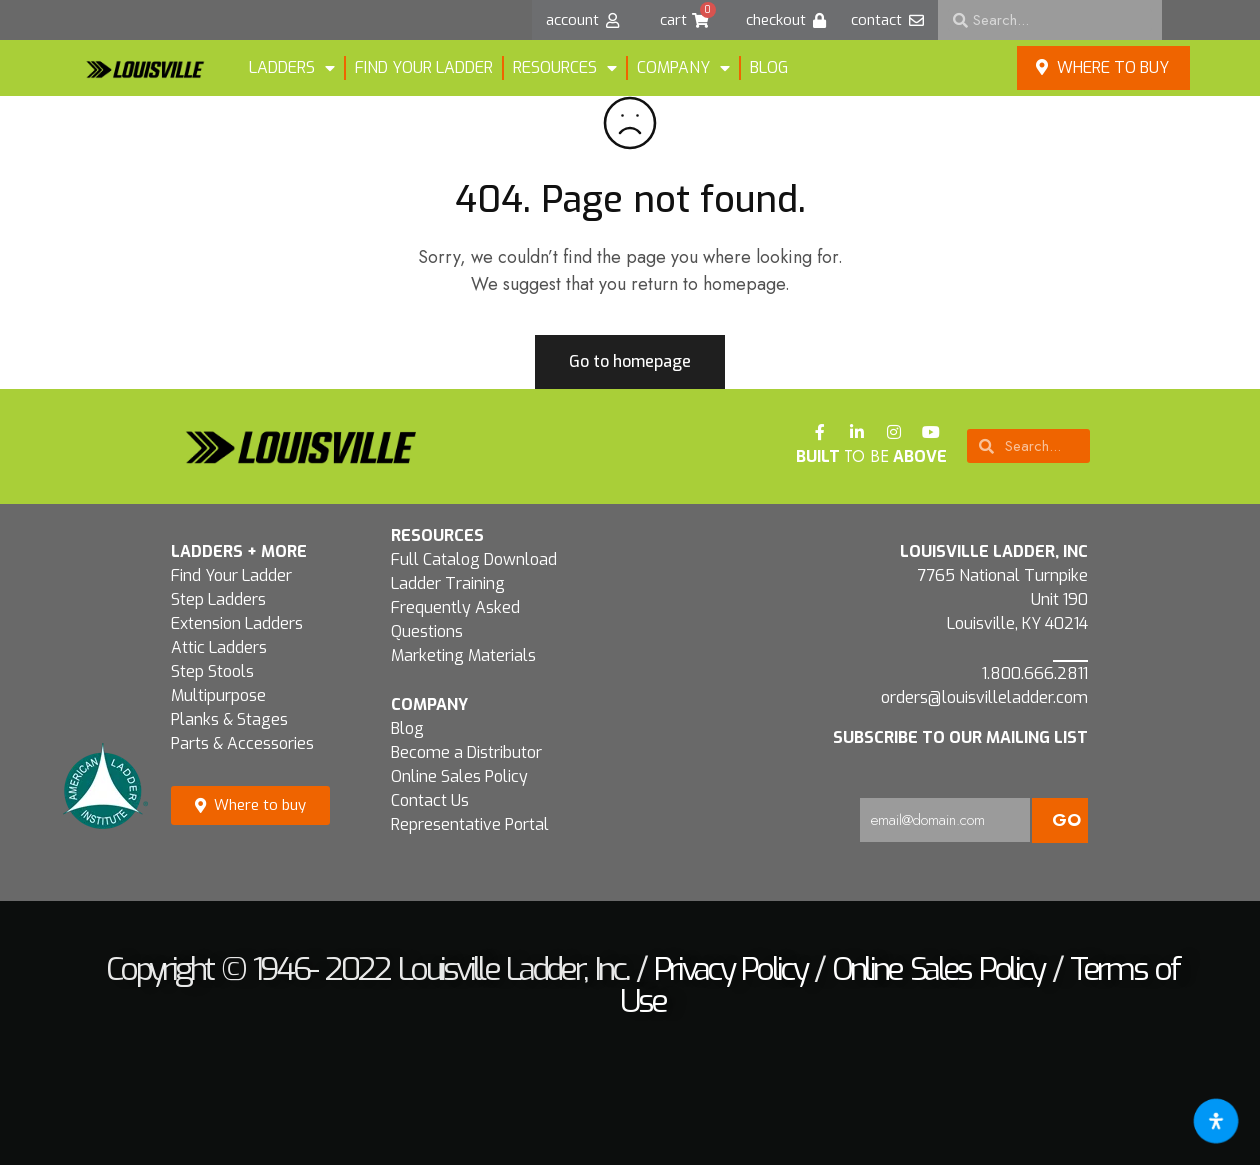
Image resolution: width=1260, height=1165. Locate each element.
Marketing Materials (463, 655)
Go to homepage (630, 361)
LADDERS (292, 68)
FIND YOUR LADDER (424, 67)
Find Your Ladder (231, 575)
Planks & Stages (229, 719)
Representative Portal (470, 824)
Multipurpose (218, 695)
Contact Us (430, 800)
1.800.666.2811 (1035, 673)
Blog (769, 67)
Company (683, 68)
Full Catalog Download (474, 559)
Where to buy (1102, 67)
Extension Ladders (237, 623)
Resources (565, 68)
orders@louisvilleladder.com (984, 697)
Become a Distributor (466, 752)
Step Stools (212, 671)
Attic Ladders (219, 647)
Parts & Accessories (242, 743)
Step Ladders (218, 599)
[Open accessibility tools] (1216, 1121)
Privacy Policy (730, 969)
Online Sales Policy (459, 776)
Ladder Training (448, 583)
